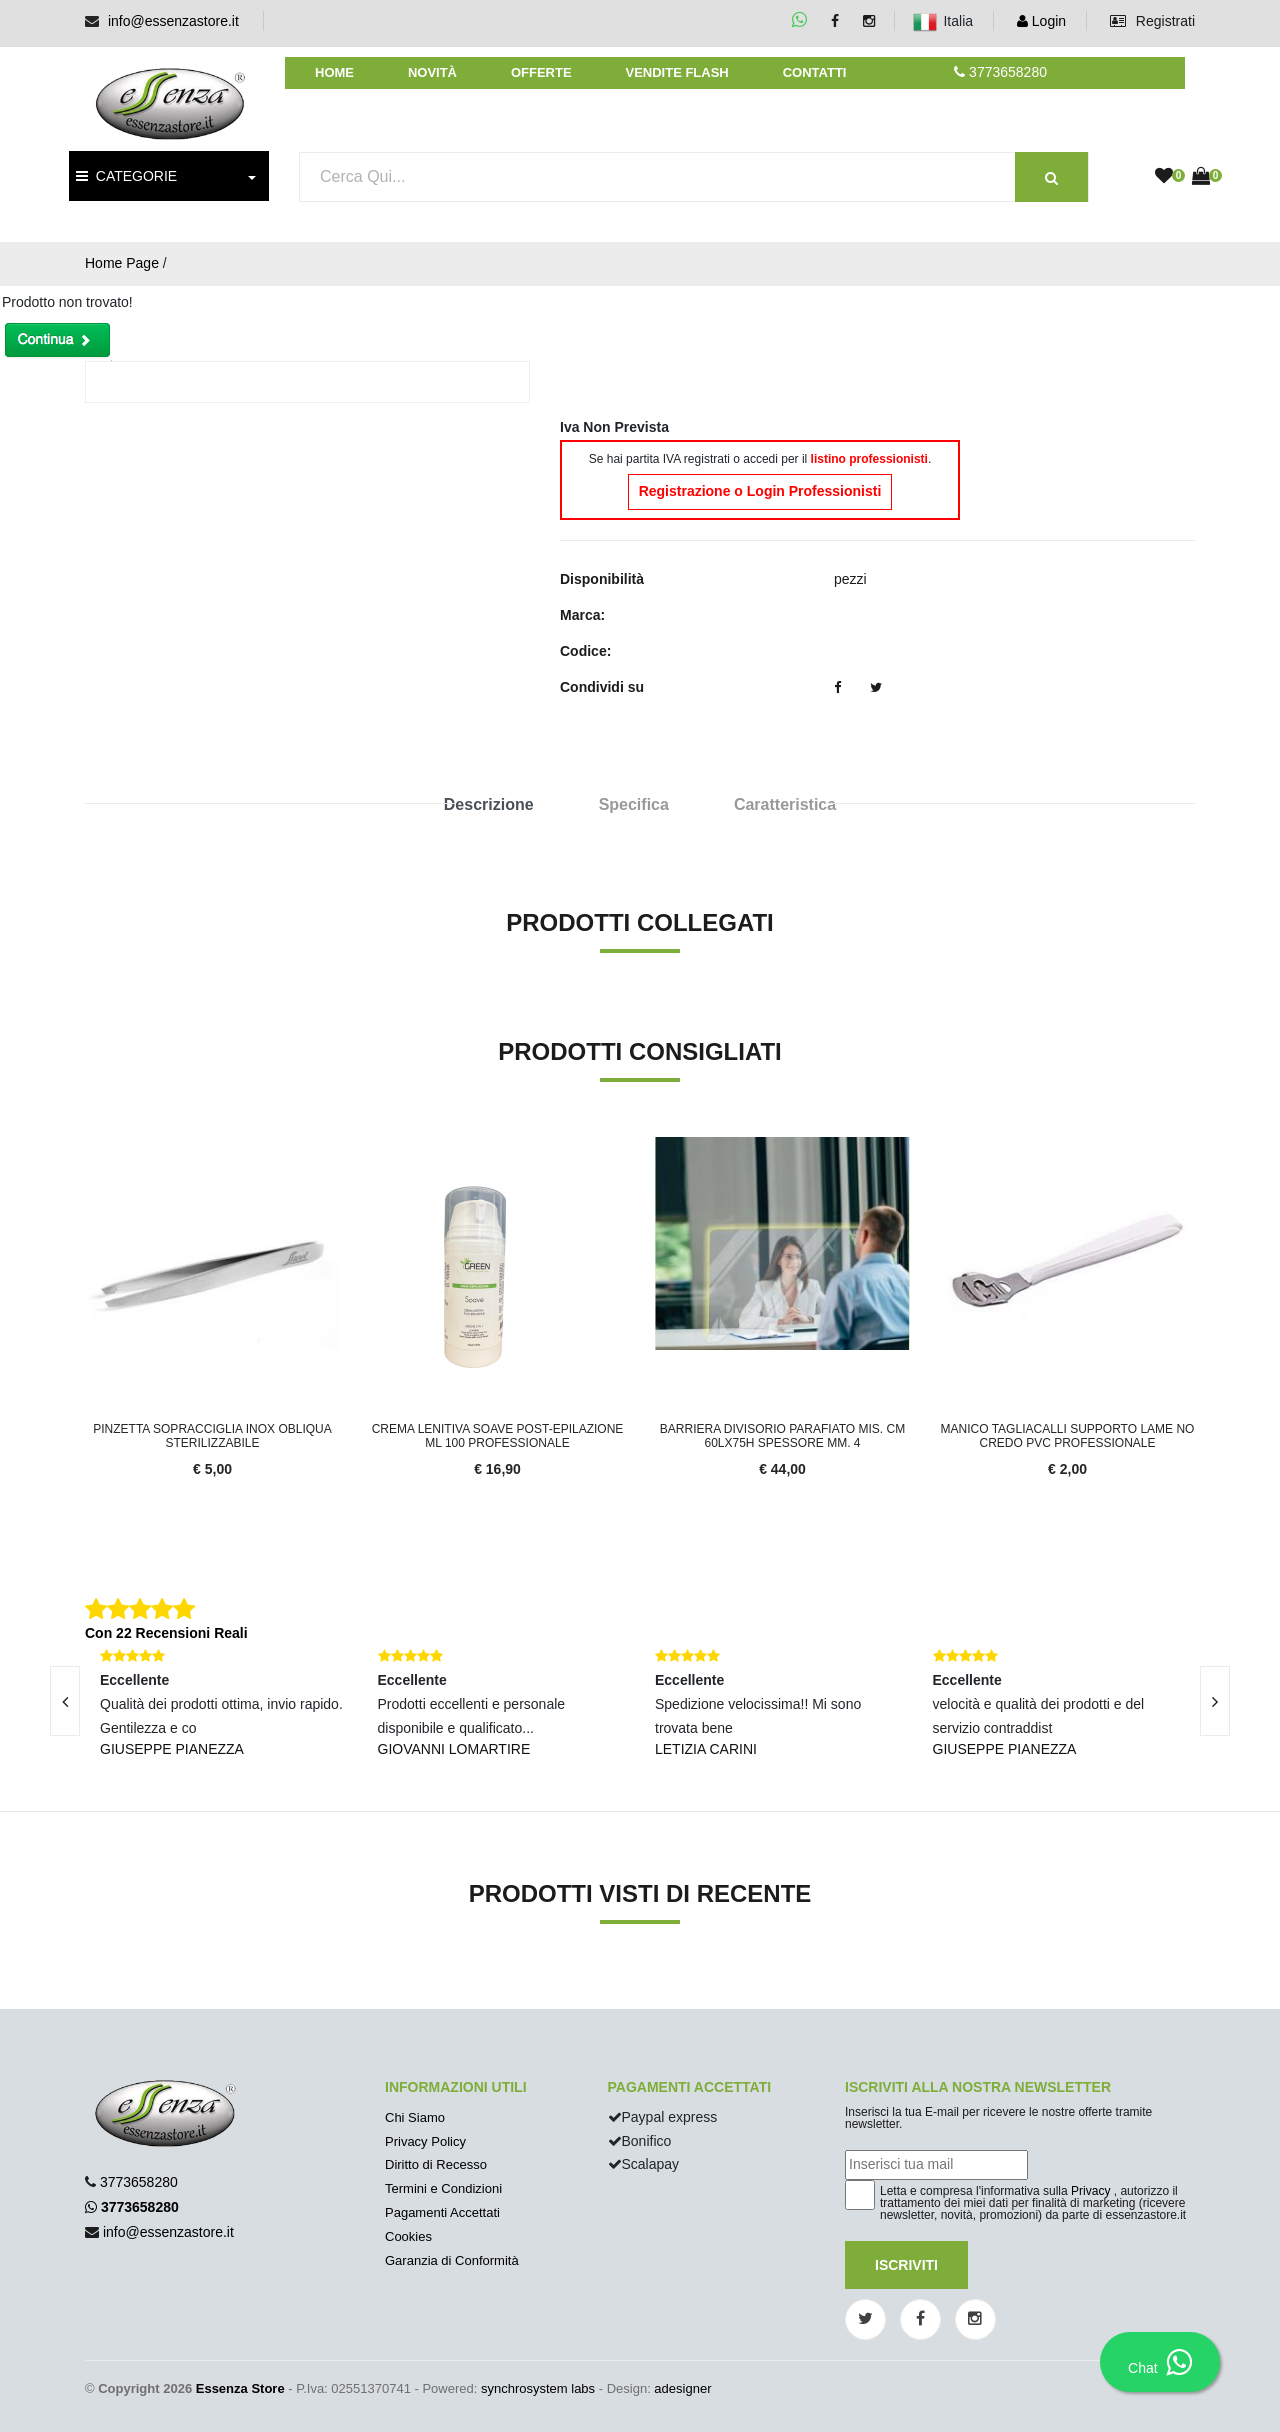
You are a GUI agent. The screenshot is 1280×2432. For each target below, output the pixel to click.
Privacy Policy (425, 2141)
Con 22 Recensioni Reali (166, 1633)
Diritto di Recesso (436, 2164)
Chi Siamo (415, 2117)
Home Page (122, 263)
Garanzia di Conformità (452, 2260)
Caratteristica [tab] (785, 804)
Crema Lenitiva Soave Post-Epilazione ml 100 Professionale (498, 1436)
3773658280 (139, 2182)
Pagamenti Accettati (442, 2212)
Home (334, 72)
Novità (432, 72)
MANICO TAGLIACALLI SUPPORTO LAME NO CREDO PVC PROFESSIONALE (1068, 1436)
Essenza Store (240, 2388)
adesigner (682, 2388)
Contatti (815, 72)
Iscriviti (906, 2265)
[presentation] (1215, 1701)
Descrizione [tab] (489, 804)
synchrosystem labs (538, 2388)
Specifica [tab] (634, 804)
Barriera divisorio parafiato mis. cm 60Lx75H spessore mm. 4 (782, 1436)
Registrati (1152, 21)
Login (1041, 21)
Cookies (408, 2236)
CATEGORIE (126, 176)
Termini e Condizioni (443, 2188)
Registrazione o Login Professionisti (760, 491)
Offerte (541, 72)
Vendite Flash (676, 72)
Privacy (1090, 2191)
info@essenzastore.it (173, 21)
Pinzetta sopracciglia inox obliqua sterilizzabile (212, 1436)
